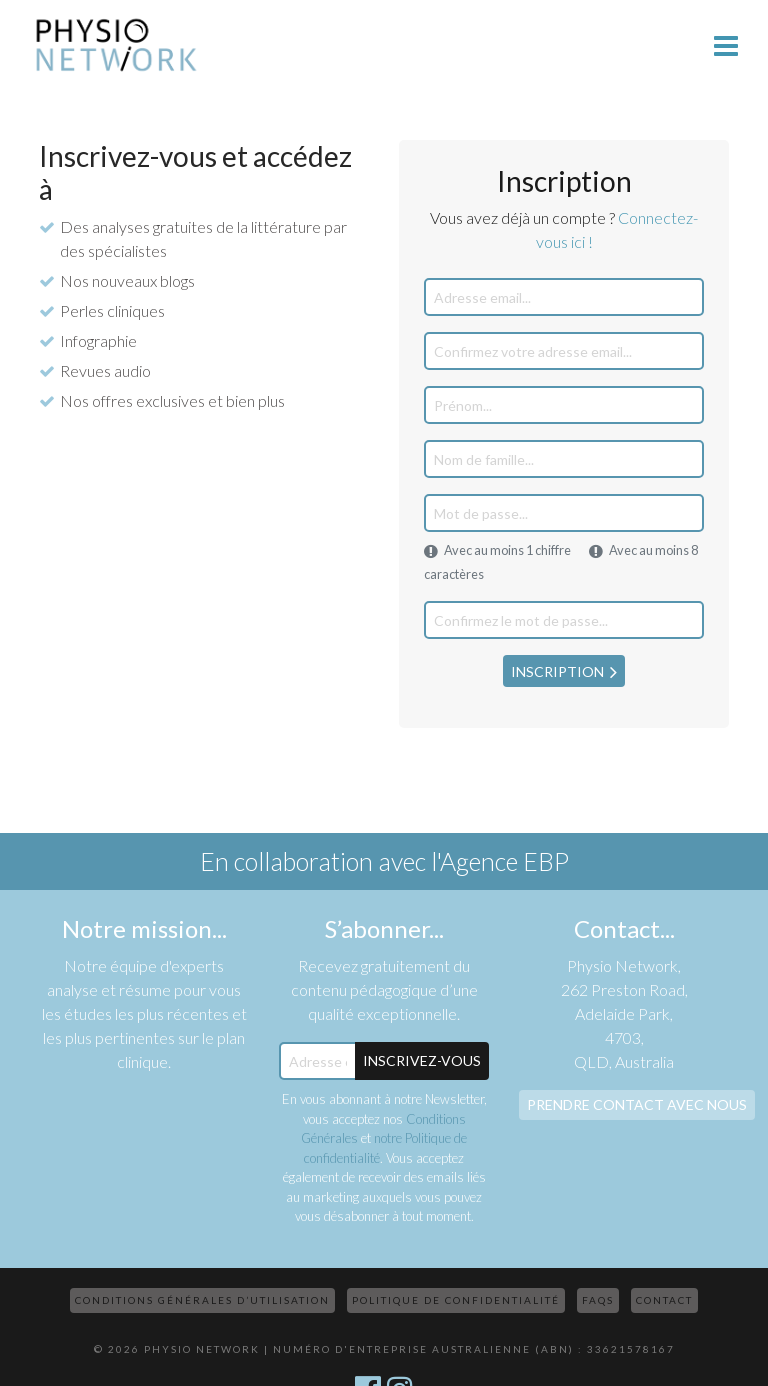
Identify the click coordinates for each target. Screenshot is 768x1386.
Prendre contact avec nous (637, 1104)
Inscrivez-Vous (422, 1060)
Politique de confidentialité (456, 1300)
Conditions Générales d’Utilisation (202, 1300)
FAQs (598, 1300)
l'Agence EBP (500, 861)
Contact (664, 1300)
